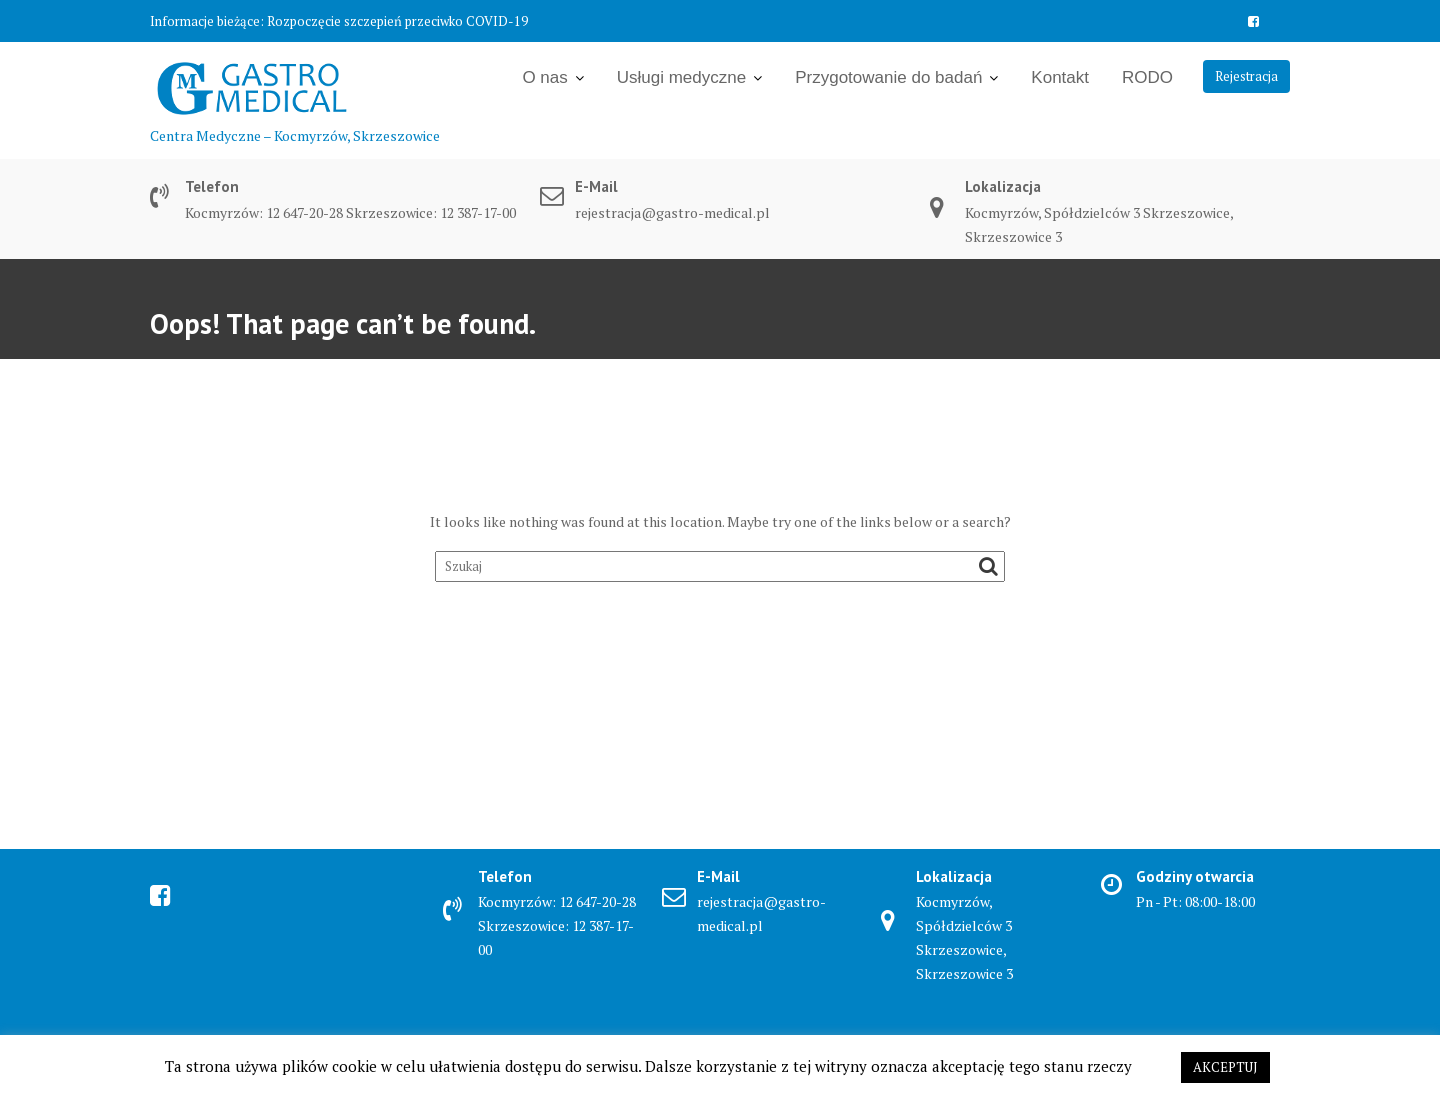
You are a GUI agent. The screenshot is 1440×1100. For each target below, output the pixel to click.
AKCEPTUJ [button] (1225, 1067)
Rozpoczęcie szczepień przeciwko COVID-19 (397, 21)
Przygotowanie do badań (888, 77)
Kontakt (1060, 77)
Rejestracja (1246, 76)
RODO (1147, 77)
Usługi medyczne (681, 77)
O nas (544, 77)
